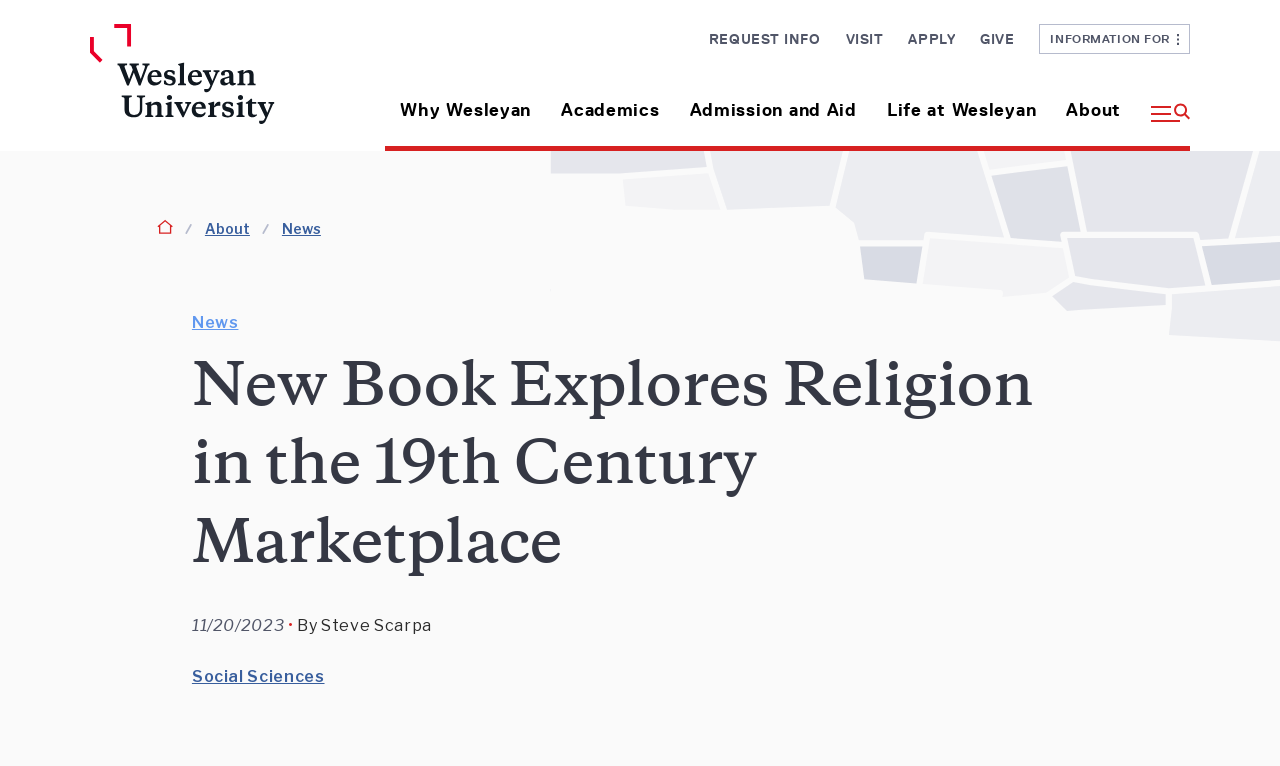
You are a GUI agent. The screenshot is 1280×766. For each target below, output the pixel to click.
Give (997, 39)
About (1093, 110)
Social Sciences (258, 676)
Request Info (765, 39)
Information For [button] (1114, 38)
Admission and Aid (773, 110)
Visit (865, 39)
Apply (931, 39)
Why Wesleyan (465, 110)
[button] (1163, 102)
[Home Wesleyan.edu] (217, 87)
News (301, 228)
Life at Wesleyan (962, 110)
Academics (610, 110)
